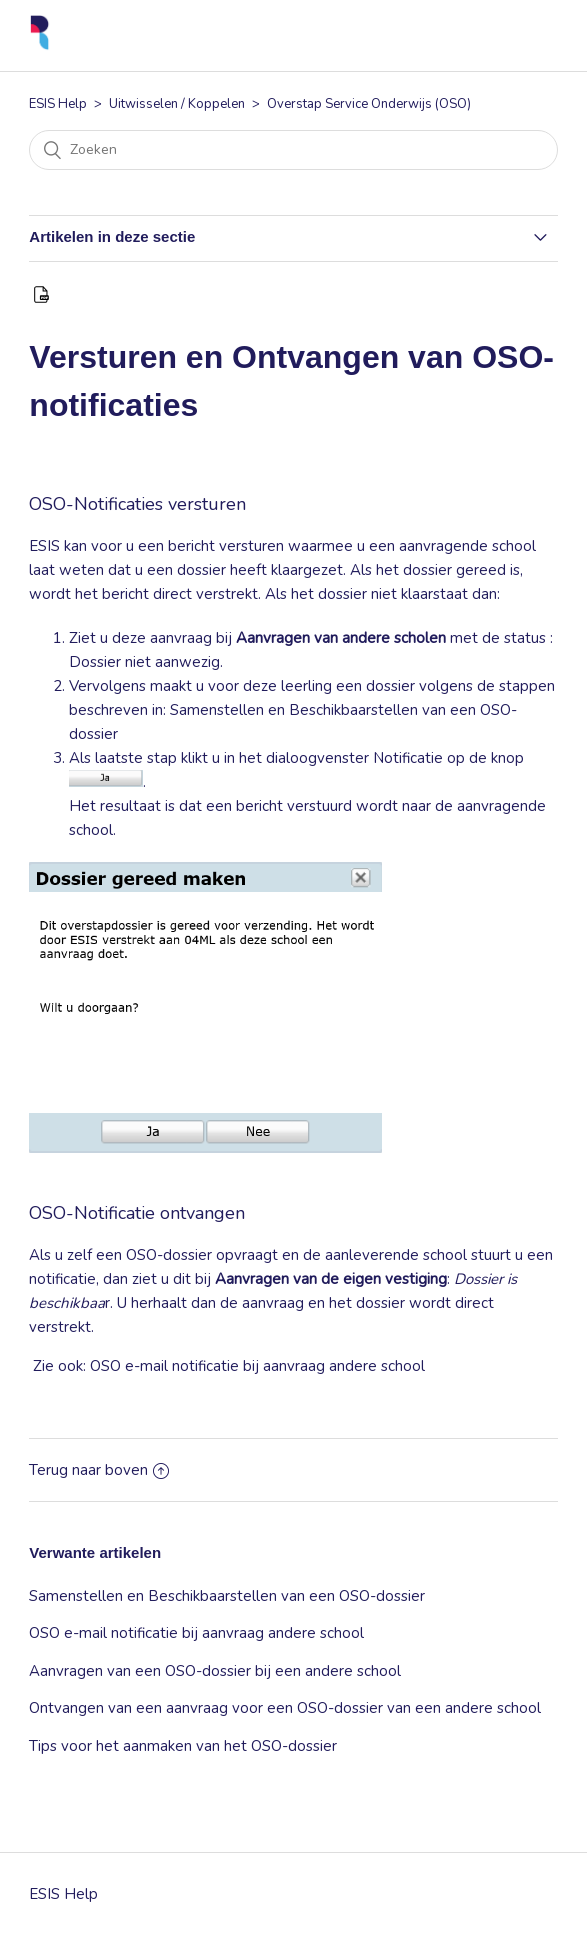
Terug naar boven (99, 1470)
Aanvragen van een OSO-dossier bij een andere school (215, 1671)
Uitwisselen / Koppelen (177, 104)
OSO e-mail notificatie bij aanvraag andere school (257, 1366)
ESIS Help (58, 104)
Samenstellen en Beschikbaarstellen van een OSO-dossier (227, 1596)
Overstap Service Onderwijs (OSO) (369, 104)
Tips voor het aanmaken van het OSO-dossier (183, 1746)
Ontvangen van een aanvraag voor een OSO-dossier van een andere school (285, 1708)
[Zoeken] (293, 150)
